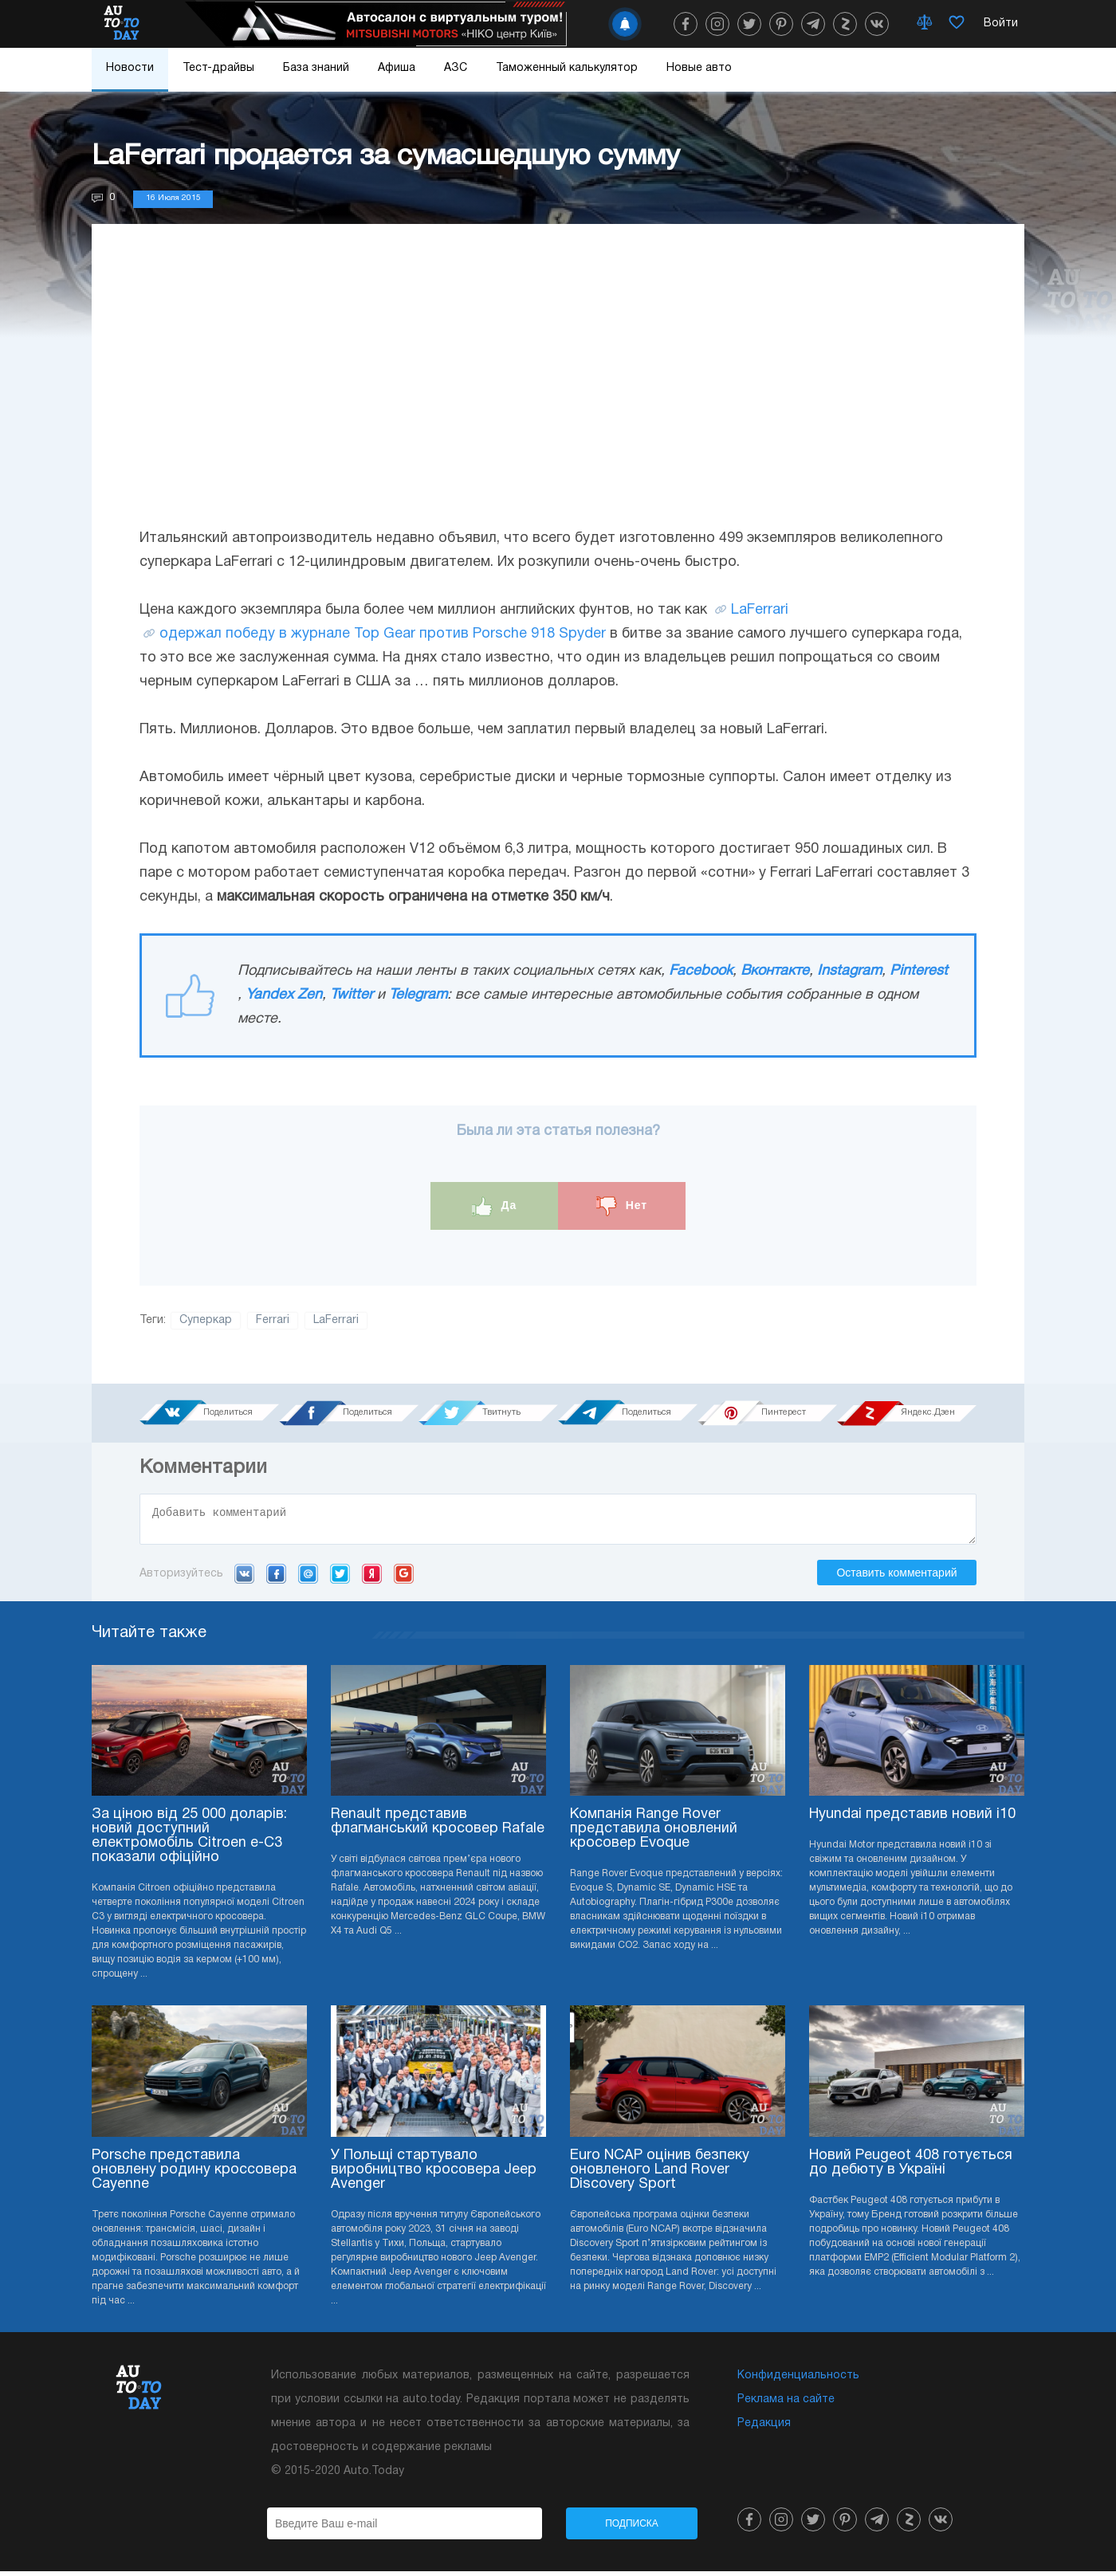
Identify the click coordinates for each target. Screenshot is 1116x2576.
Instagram (849, 971)
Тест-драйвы (218, 68)
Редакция (764, 2428)
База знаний (316, 68)
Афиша (396, 68)
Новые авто (699, 68)
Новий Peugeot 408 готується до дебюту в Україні (910, 2167)
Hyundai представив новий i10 (912, 1819)
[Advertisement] (558, 391)
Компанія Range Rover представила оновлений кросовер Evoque (653, 1833)
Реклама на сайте (786, 2404)
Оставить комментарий (896, 1577)
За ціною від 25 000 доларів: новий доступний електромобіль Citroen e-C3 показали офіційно (189, 1840)
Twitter (351, 995)
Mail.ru (308, 1578)
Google (404, 1578)
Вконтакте (775, 971)
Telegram (418, 995)
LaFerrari (759, 610)
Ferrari (272, 1320)
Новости (130, 68)
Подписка (631, 2528)
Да (494, 1206)
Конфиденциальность (798, 2380)
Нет (621, 1206)
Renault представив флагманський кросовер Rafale (437, 1826)
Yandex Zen (284, 995)
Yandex (372, 1578)
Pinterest (919, 971)
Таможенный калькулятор (567, 68)
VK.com (244, 1578)
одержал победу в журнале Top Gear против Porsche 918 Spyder (382, 634)
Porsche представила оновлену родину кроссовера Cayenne (194, 2175)
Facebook (701, 971)
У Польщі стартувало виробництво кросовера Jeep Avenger (433, 2175)
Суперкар (205, 1320)
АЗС (455, 68)
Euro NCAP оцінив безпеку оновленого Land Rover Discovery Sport (659, 2175)
